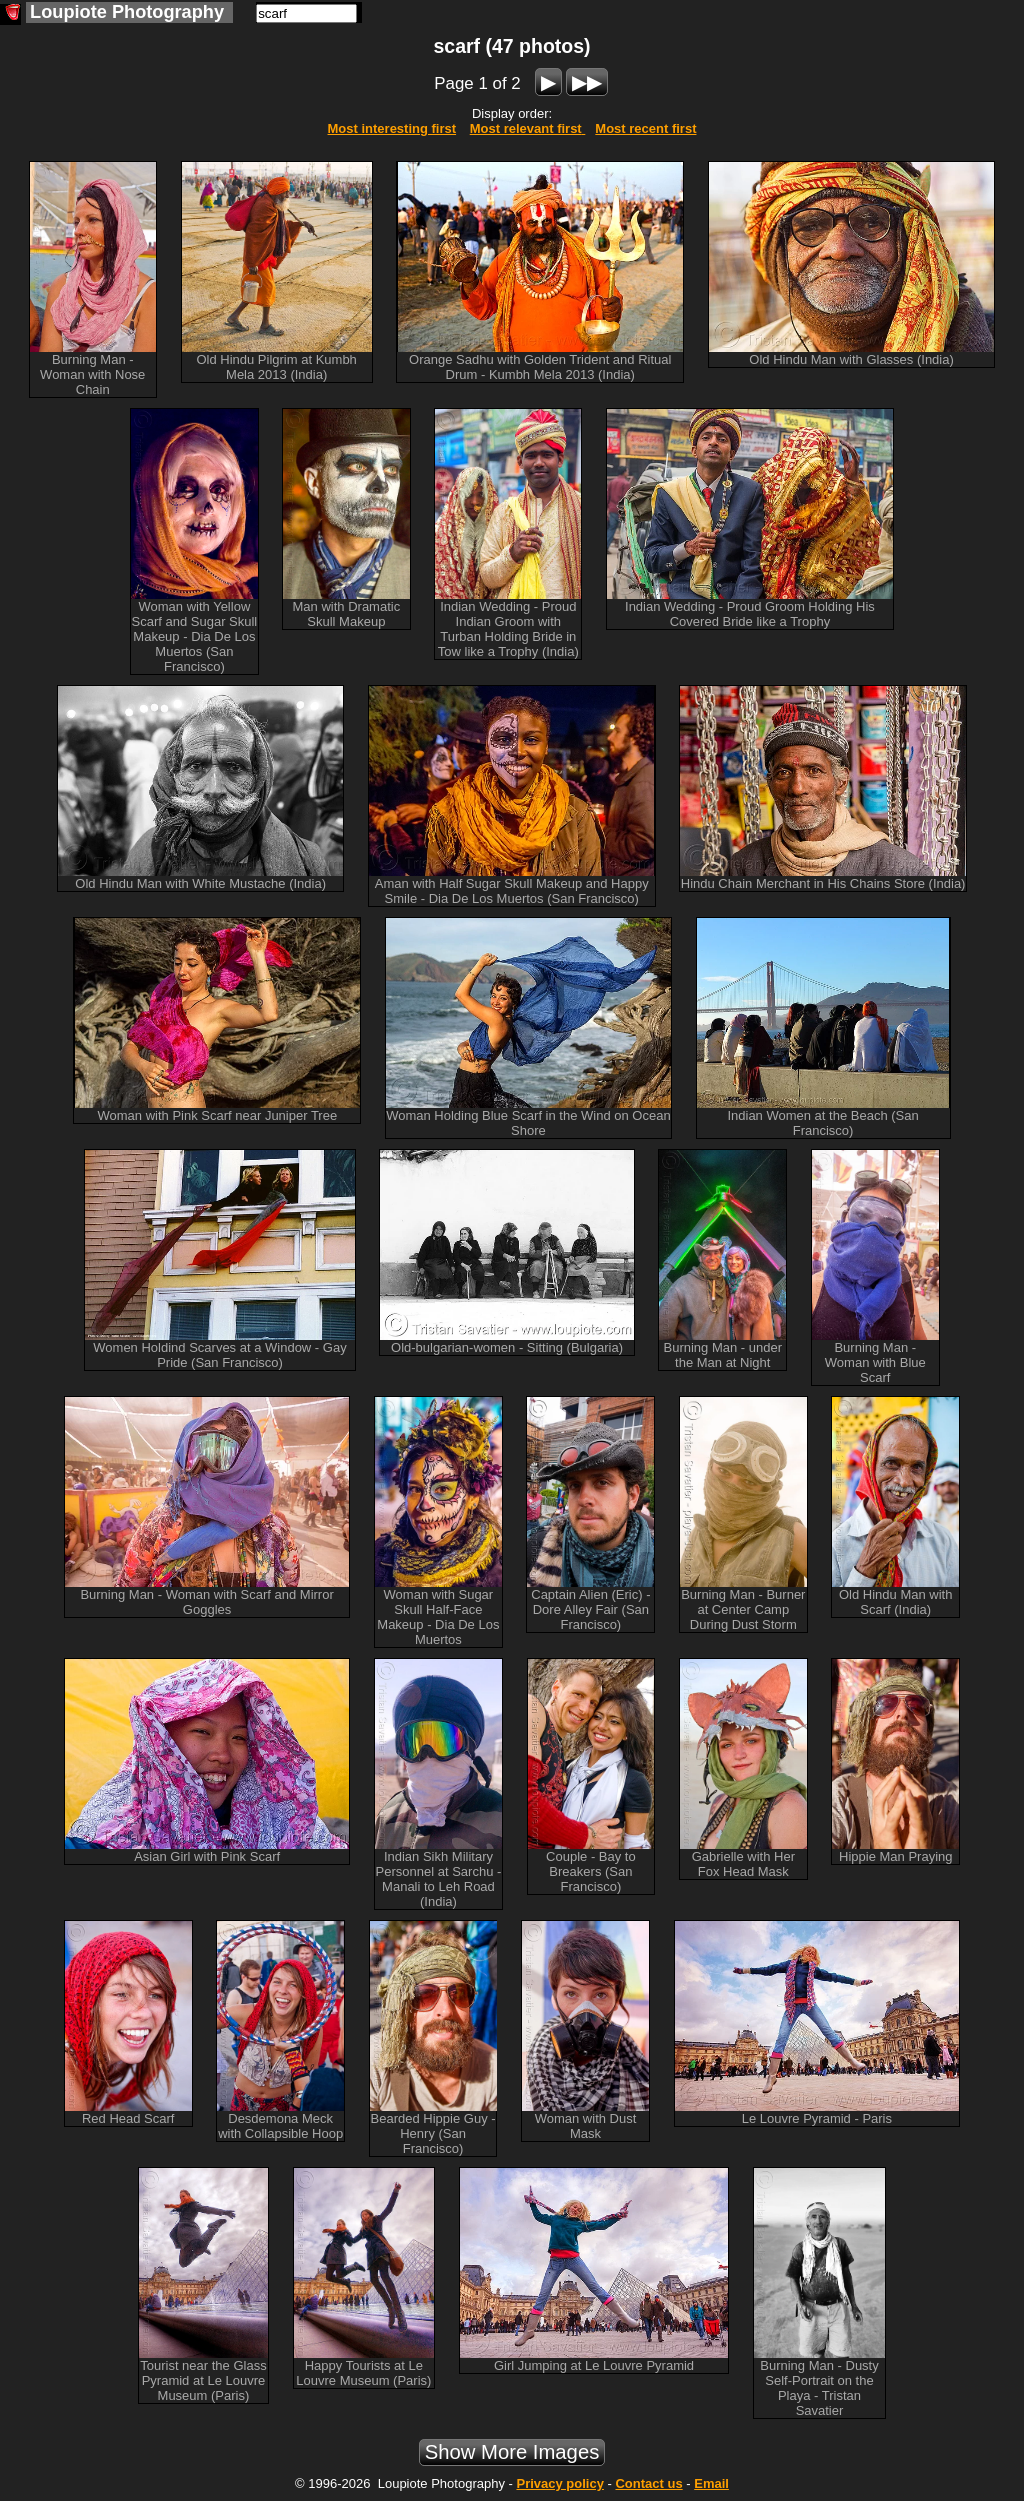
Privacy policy (559, 2483)
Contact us (648, 2483)
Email (711, 2483)
